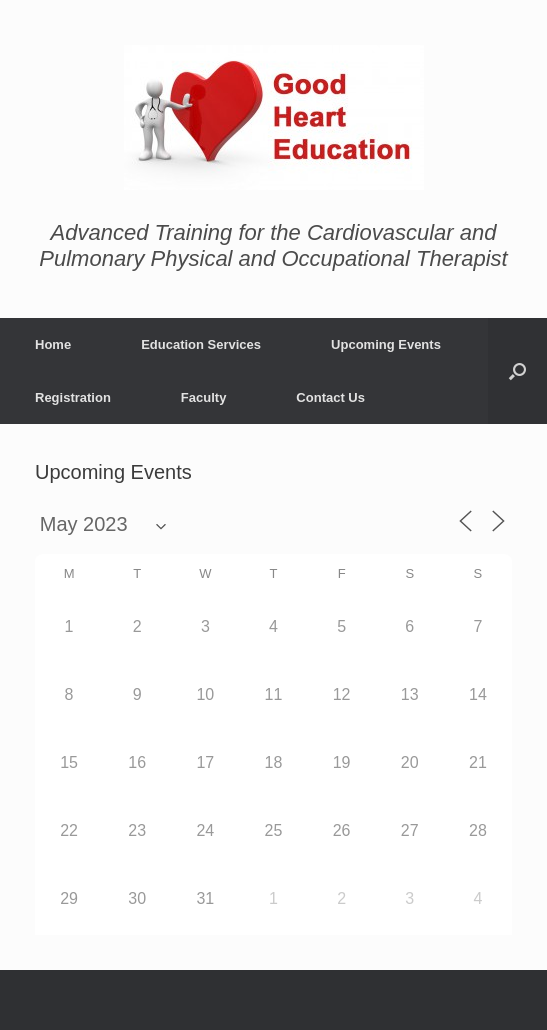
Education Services (201, 344)
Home (53, 344)
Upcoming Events (386, 344)
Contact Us (330, 397)
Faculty (204, 397)
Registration (73, 397)
